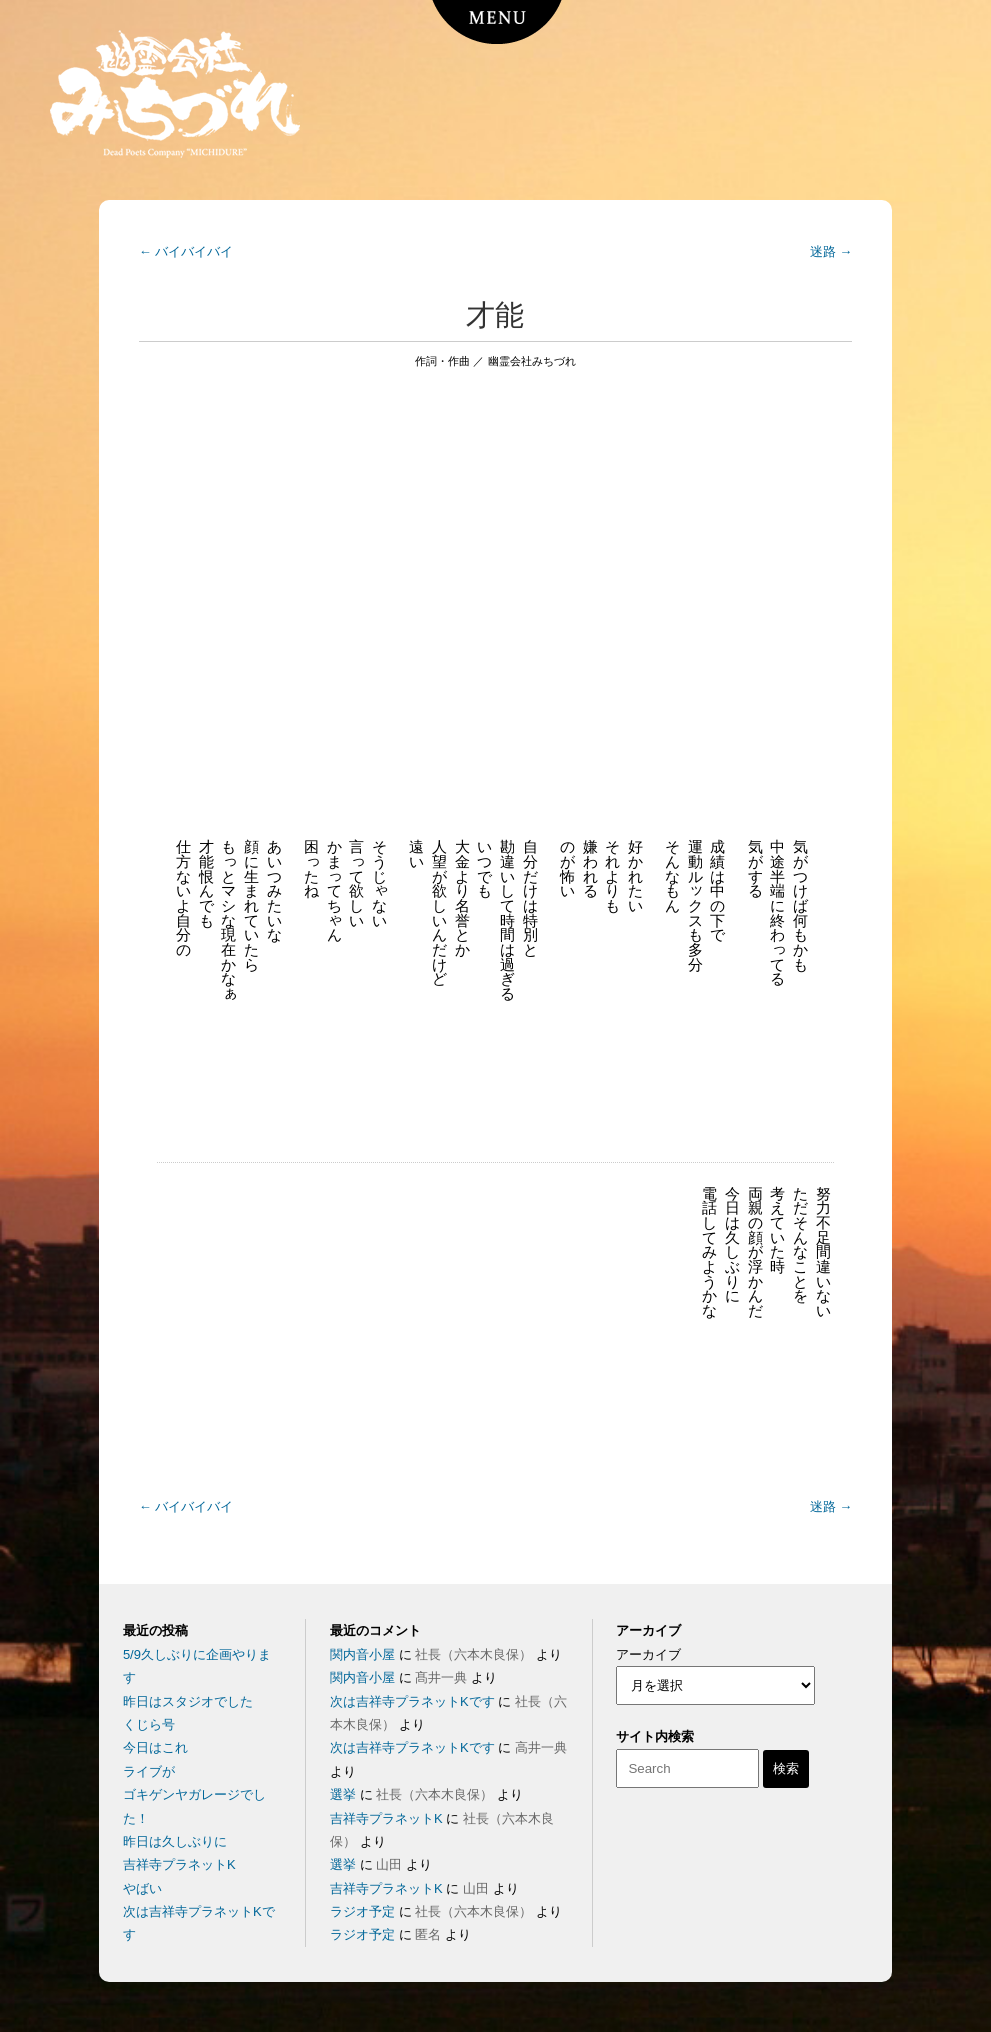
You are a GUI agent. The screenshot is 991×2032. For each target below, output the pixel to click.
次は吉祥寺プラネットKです (412, 1701)
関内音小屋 (362, 1654)
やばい (142, 1888)
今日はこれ (155, 1747)
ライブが (149, 1771)
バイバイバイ (186, 251)
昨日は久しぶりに (175, 1841)
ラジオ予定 (362, 1911)
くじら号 (149, 1724)
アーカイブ (648, 1654)
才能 (495, 315)
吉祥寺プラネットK (179, 1864)
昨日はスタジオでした (188, 1701)
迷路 (831, 251)
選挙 (343, 1794)
